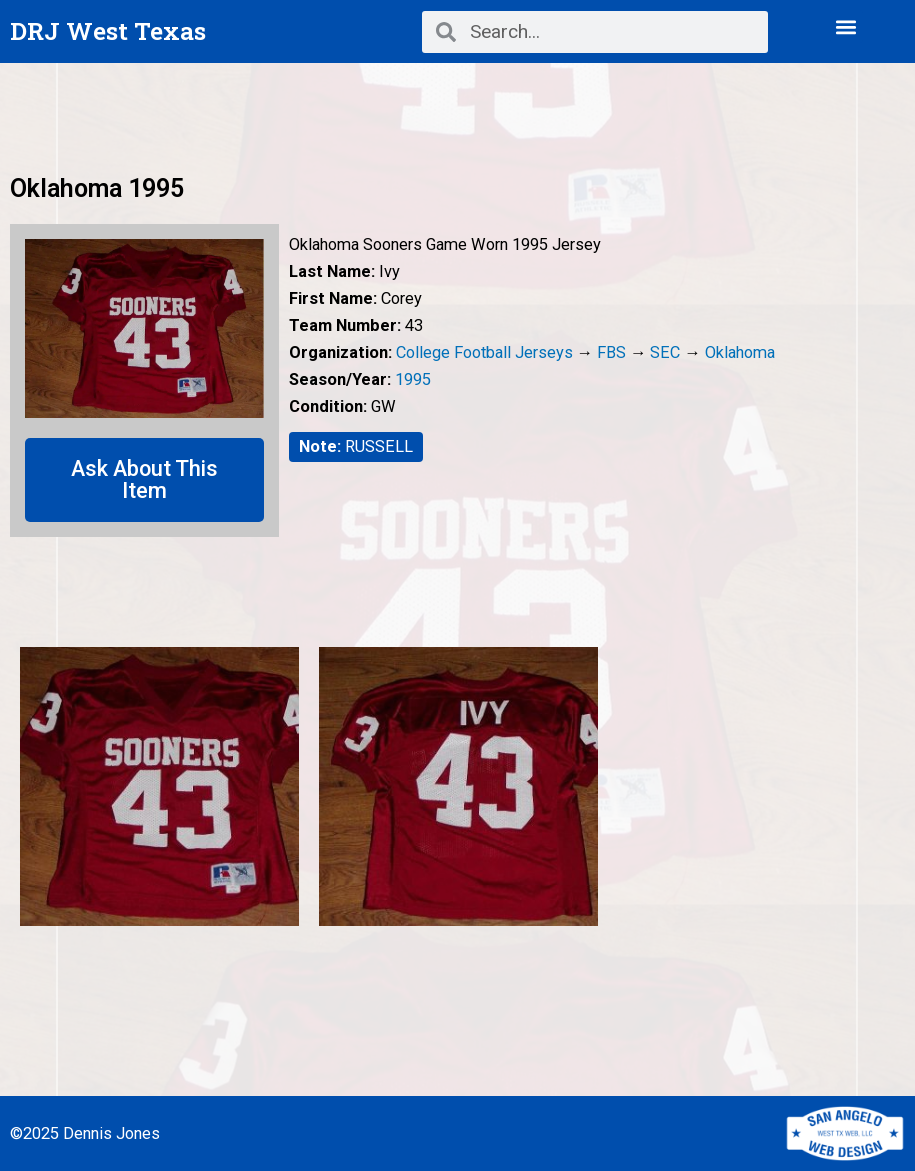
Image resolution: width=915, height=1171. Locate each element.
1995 (413, 379)
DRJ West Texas (108, 30)
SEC (665, 352)
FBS (611, 352)
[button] (846, 26)
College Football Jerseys (484, 352)
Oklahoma (740, 352)
